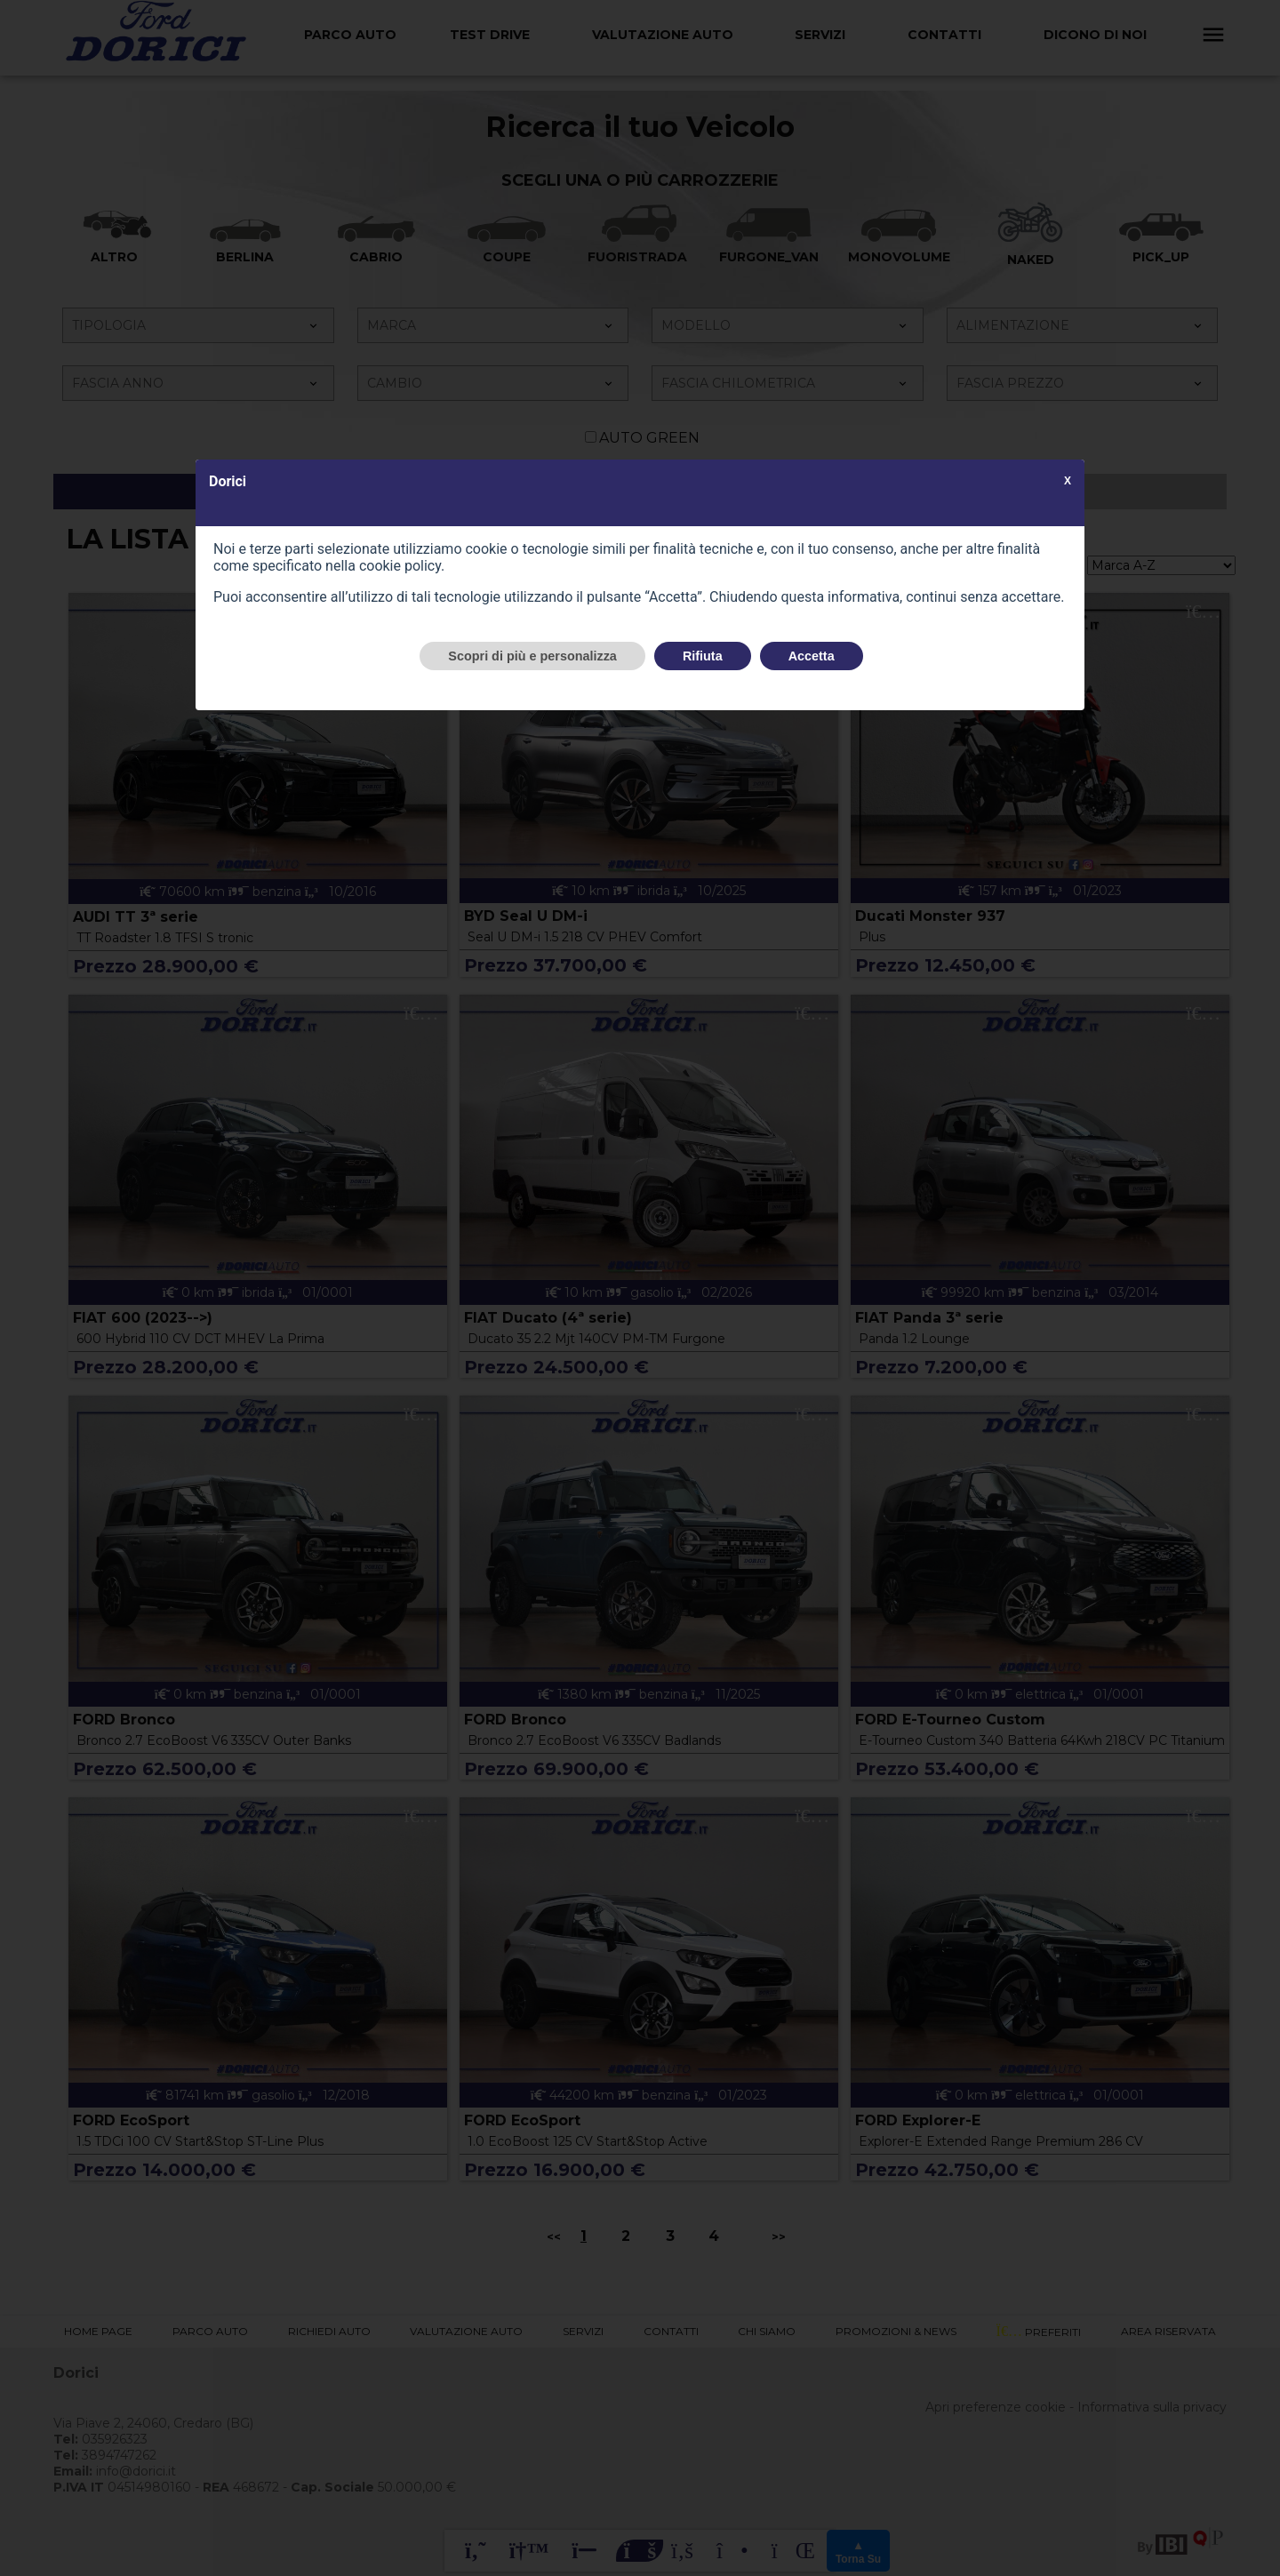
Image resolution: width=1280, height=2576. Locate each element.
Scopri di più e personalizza (532, 656)
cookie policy (400, 565)
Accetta (811, 656)
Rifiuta (703, 656)
